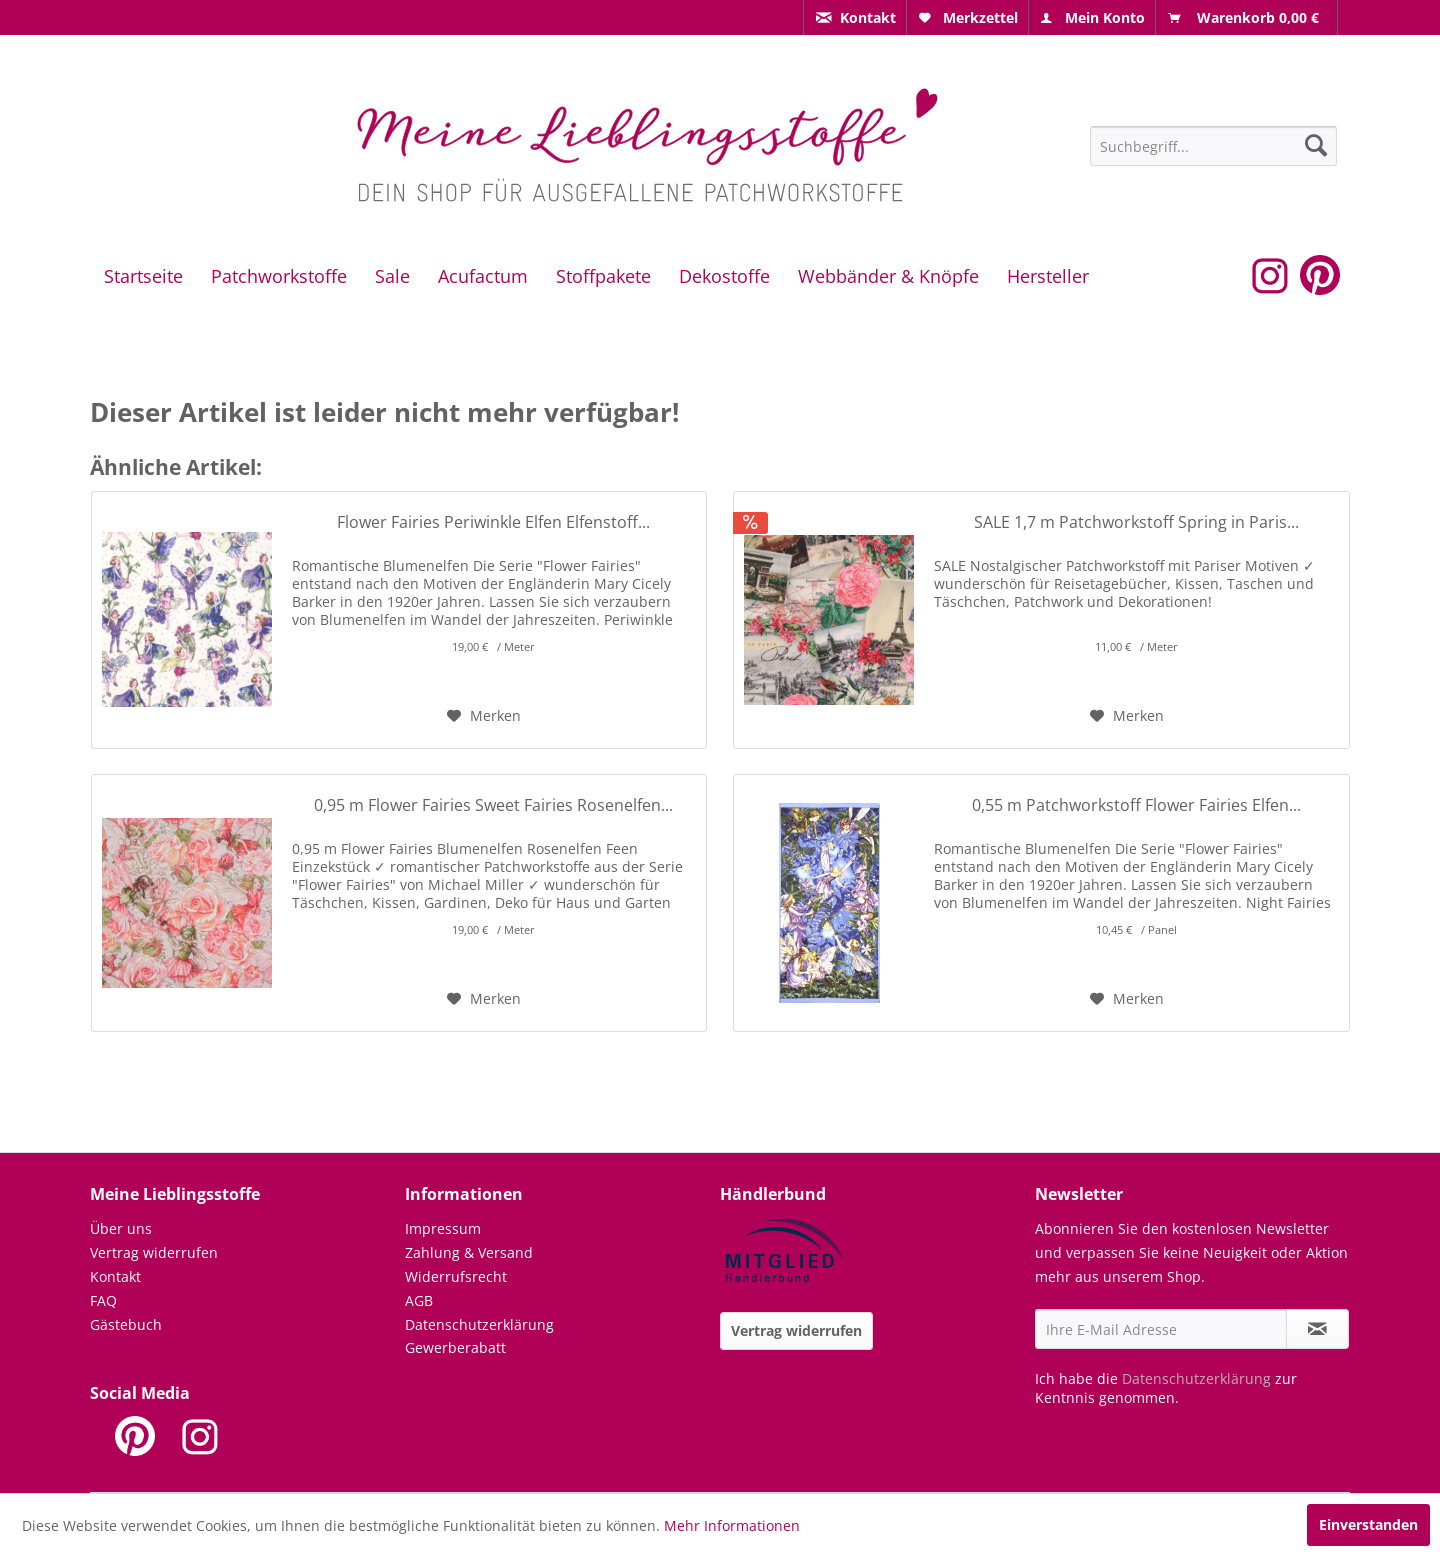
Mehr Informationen (732, 1525)
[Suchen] (1316, 145)
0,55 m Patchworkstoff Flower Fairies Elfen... (1136, 805)
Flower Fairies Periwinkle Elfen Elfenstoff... (493, 522)
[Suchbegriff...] (1213, 146)
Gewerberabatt (455, 1347)
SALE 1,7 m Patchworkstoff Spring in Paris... (1136, 522)
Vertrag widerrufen (154, 1252)
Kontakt (115, 1276)
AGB (419, 1300)
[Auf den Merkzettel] (484, 716)
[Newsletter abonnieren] (1317, 1329)
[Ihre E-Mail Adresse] (1161, 1329)
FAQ (103, 1300)
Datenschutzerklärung (479, 1324)
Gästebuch (126, 1324)
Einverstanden (1368, 1524)
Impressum (443, 1228)
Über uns (121, 1228)
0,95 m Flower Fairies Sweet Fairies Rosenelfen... (493, 805)
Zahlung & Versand (469, 1252)
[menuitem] (855, 17)
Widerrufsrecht (456, 1276)
